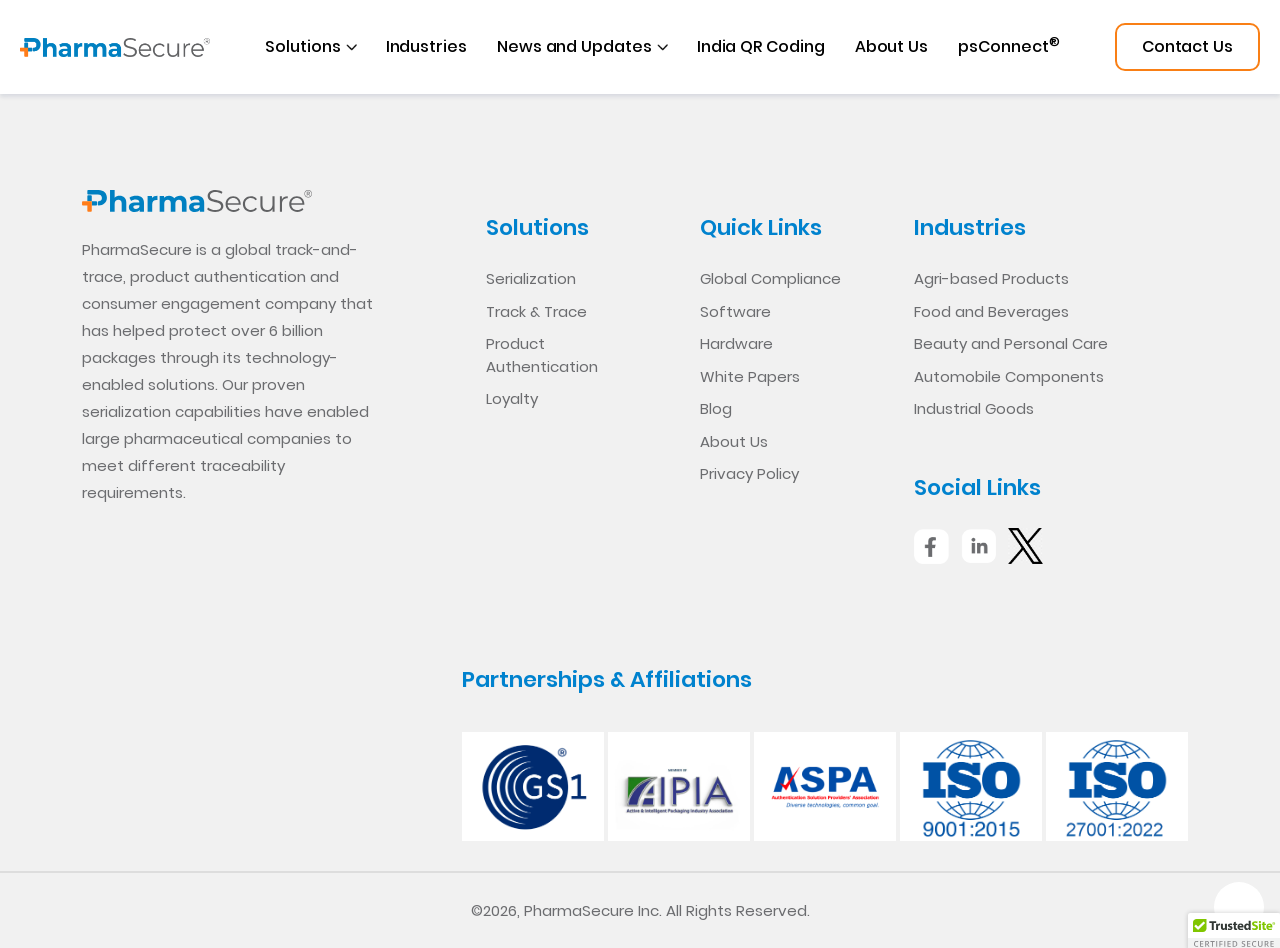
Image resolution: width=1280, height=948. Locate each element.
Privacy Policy (749, 473)
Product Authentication (542, 355)
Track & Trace (536, 311)
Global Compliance (770, 278)
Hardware (736, 343)
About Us (891, 46)
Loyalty (512, 398)
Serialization (531, 278)
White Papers (750, 376)
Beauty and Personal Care (1011, 343)
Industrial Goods (974, 408)
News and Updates (574, 46)
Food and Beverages (991, 311)
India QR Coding (761, 46)
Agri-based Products (991, 278)
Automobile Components (1009, 376)
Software (735, 311)
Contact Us (1187, 46)
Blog (716, 408)
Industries (426, 46)
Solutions (302, 46)
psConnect (1008, 45)
